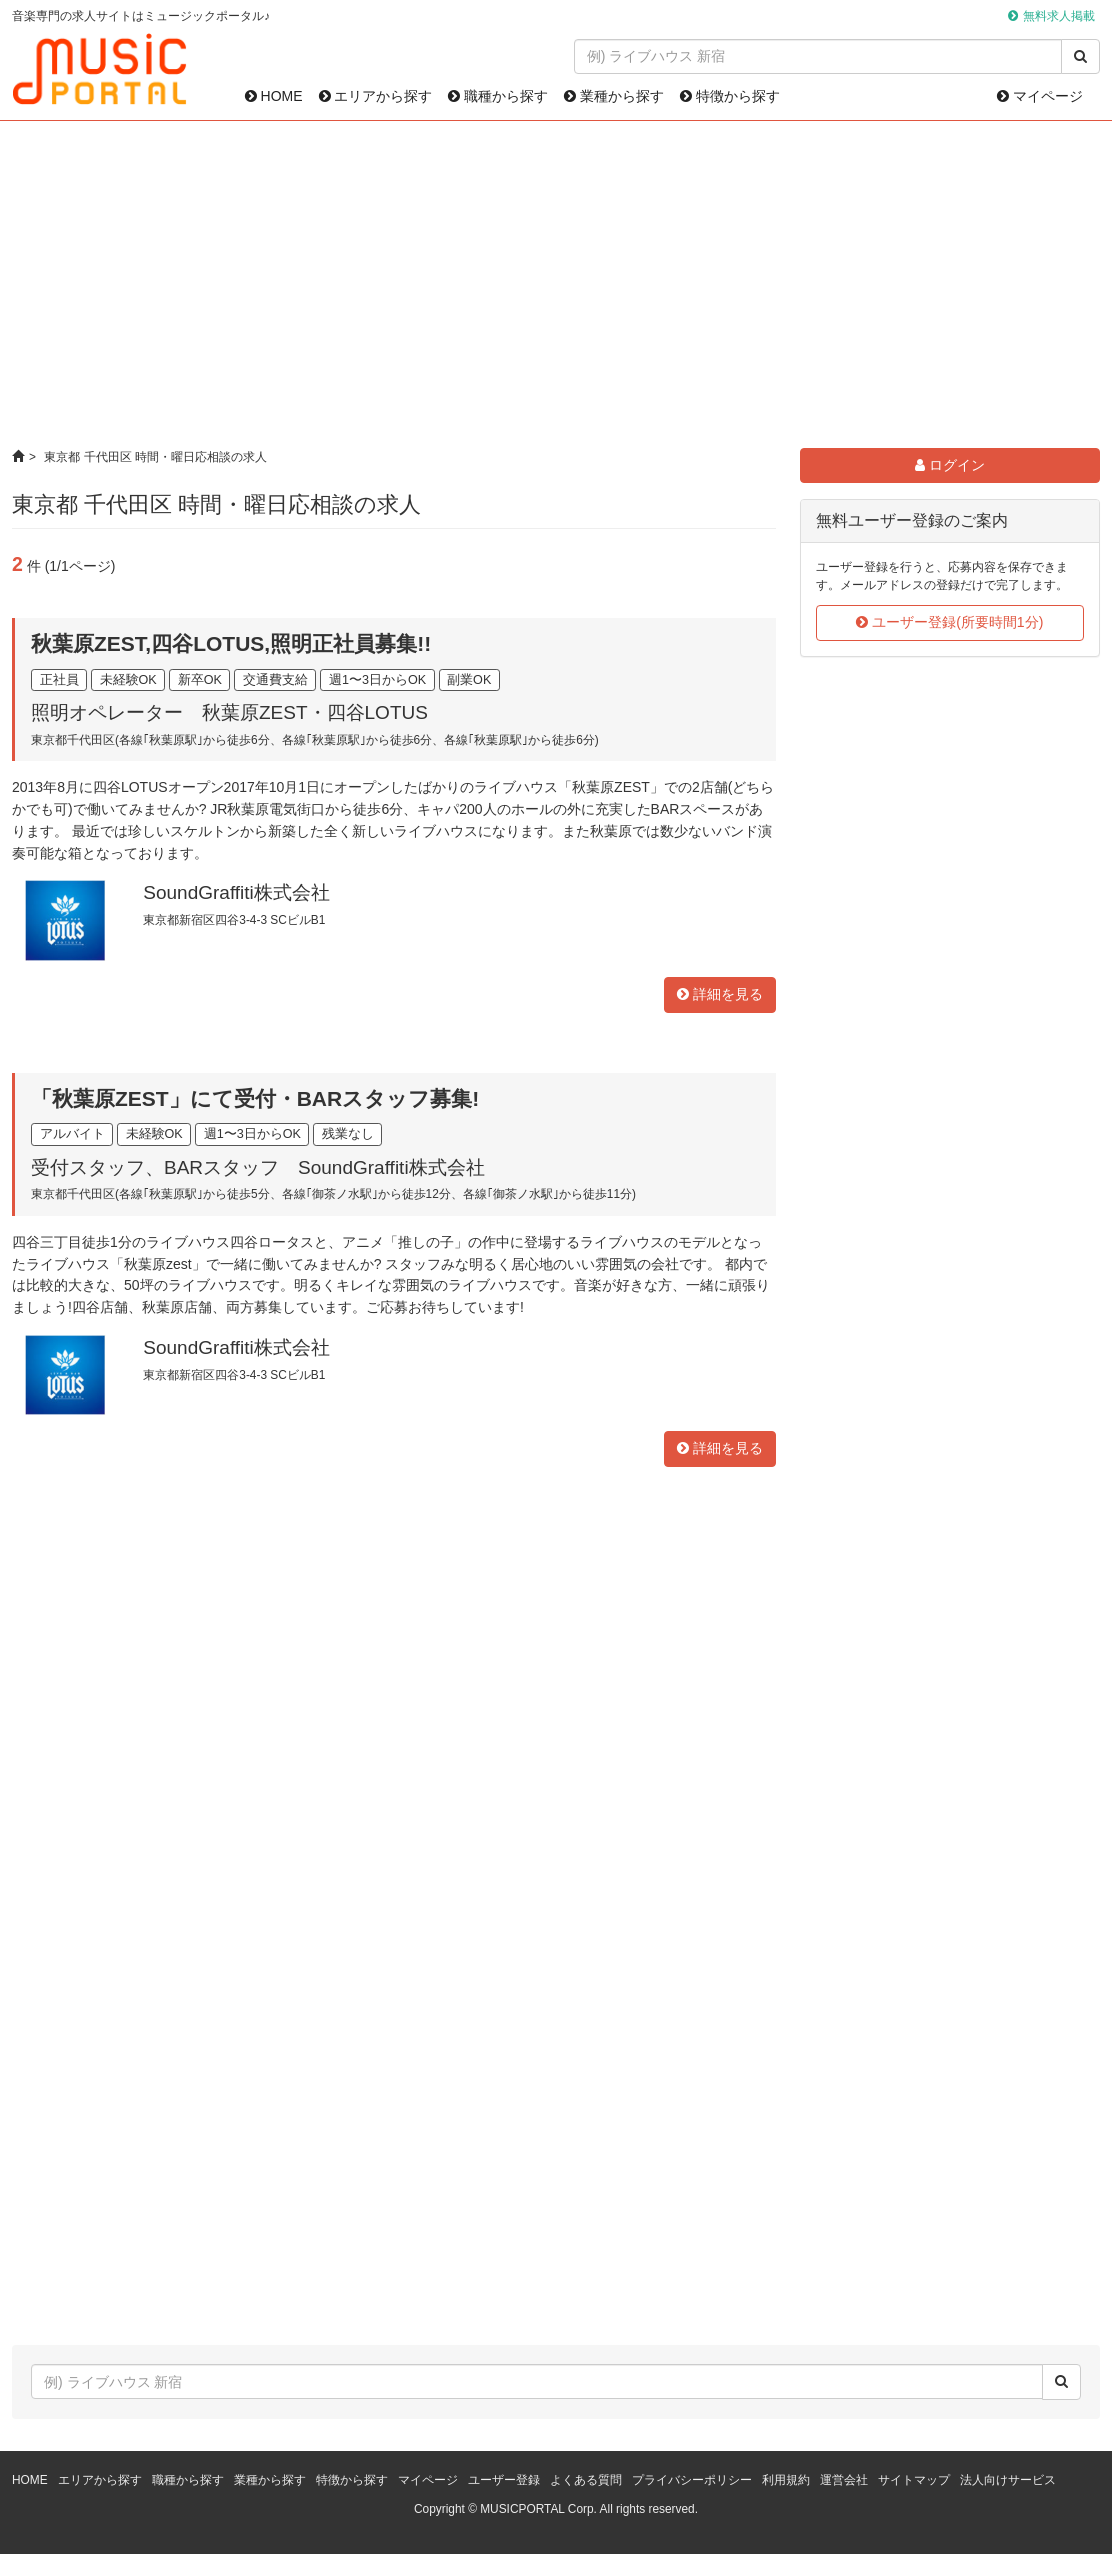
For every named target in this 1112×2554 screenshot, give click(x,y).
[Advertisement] (556, 285)
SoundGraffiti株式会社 (236, 892)
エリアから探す (376, 96)
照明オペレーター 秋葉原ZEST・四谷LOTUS (229, 712)
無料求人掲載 (1059, 16)
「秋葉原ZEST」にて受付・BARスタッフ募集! (255, 1098)
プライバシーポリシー (692, 2480)
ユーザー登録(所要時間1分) (949, 622)
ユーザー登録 (504, 2480)
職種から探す (498, 96)
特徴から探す (730, 96)
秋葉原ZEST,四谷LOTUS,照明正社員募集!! (231, 643)
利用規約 (786, 2480)
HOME (274, 96)
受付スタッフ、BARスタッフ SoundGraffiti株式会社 (258, 1167)
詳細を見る (720, 994)
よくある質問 (586, 2480)
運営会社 (844, 2480)
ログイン (950, 465)
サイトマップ (914, 2480)
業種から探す (614, 96)
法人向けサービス (1008, 2480)
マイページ (1040, 96)
